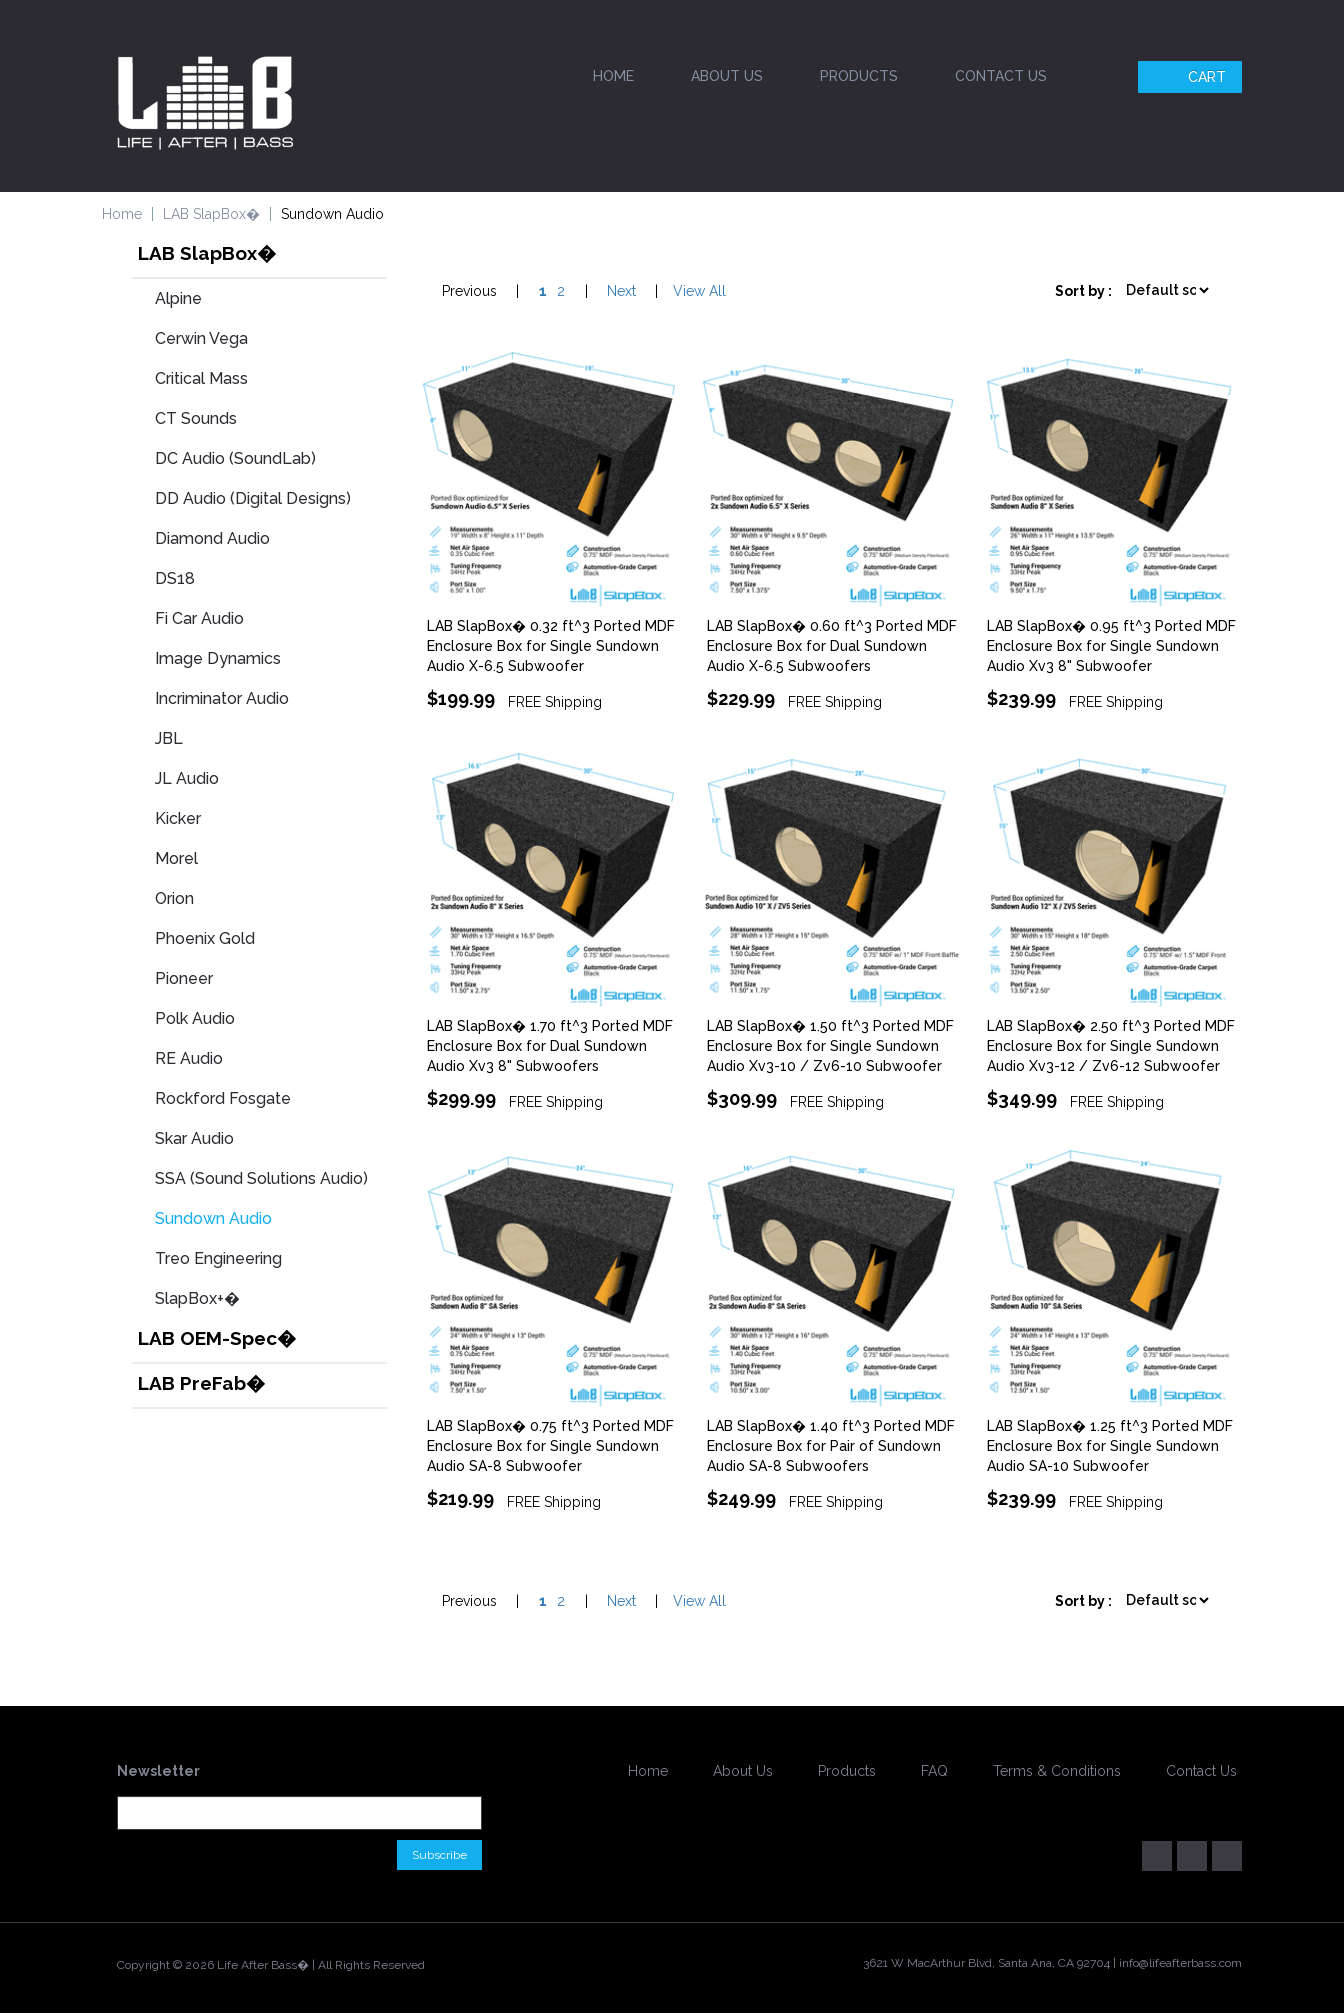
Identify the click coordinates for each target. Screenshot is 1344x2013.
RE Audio (189, 1058)
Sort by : (1083, 291)
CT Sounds (196, 418)
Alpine (178, 298)
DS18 (175, 578)
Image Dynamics (218, 658)
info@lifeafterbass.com (1180, 1963)
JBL (169, 738)
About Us (727, 76)
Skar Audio (194, 1138)
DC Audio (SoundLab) (235, 458)
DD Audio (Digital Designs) (253, 498)
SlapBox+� (197, 1298)
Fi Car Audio (199, 618)
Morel (176, 858)
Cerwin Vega (201, 338)
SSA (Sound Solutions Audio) (261, 1178)
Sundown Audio (213, 1218)
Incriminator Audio (222, 698)
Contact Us (1001, 76)
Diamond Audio (212, 538)
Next (621, 291)
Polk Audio (195, 1018)
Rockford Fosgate (223, 1098)
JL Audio (187, 778)
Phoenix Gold (205, 938)
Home (613, 76)
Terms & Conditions (1057, 1771)
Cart (1192, 77)
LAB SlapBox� (211, 214)
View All (699, 291)
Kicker (178, 818)
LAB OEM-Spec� (217, 1338)
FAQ (934, 1771)
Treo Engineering (218, 1258)
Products (859, 76)
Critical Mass (201, 378)
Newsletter (158, 1771)
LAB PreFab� (201, 1383)
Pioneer (184, 978)
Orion (174, 898)
